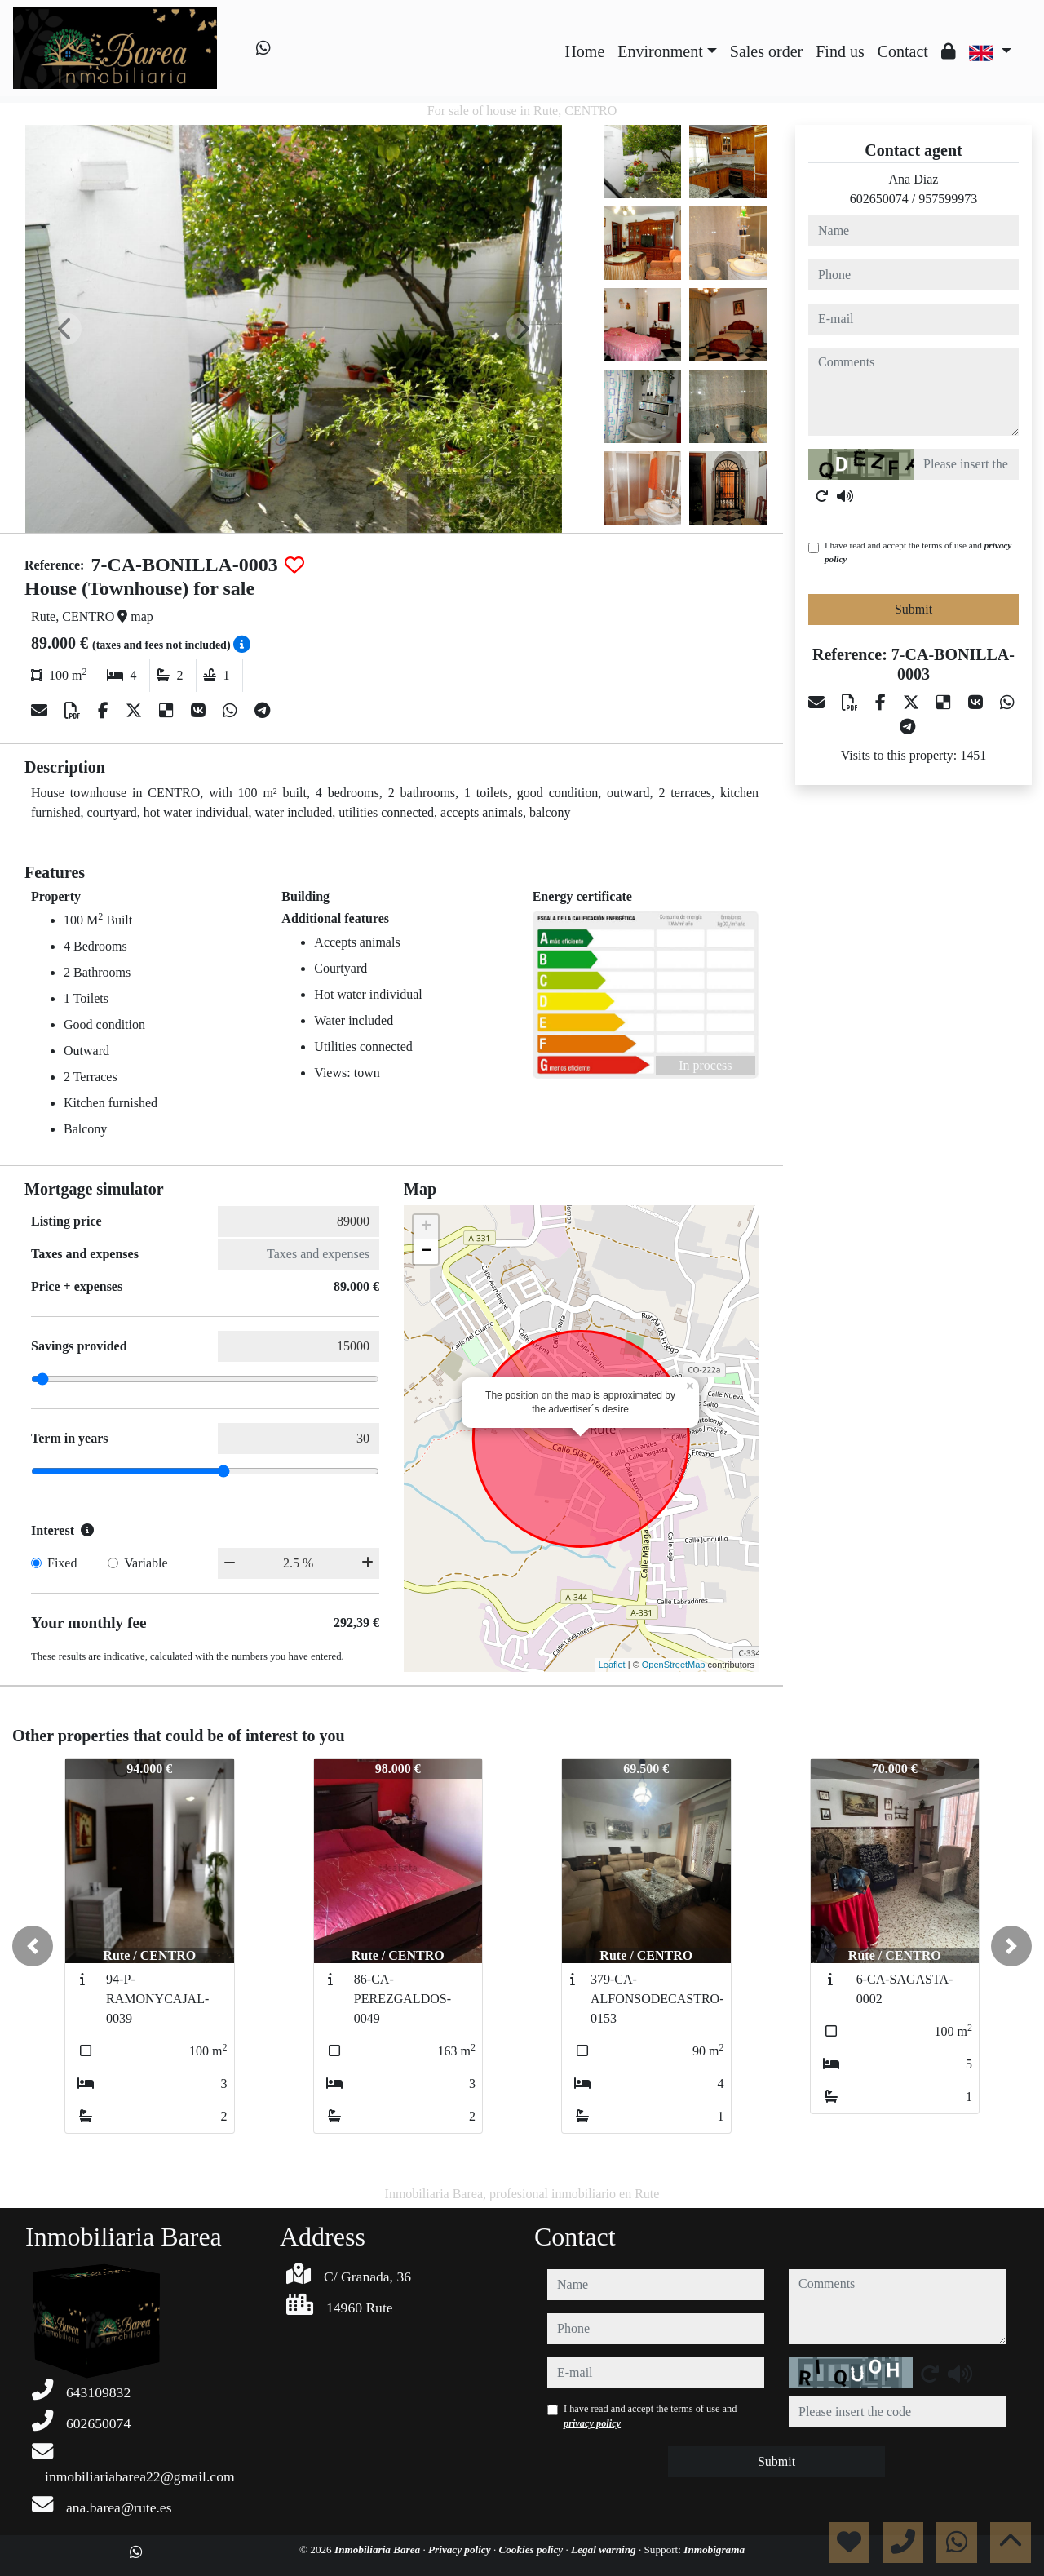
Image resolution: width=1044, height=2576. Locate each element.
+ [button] (426, 1227)
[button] (32, 1946)
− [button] (426, 1251)
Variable (145, 1563)
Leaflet (612, 1664)
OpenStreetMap (674, 1664)
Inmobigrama (714, 2549)
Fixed (62, 1563)
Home (584, 51)
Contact (903, 51)
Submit (913, 609)
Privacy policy (460, 2549)
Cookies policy (531, 2549)
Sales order (766, 51)
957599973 (947, 199)
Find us (840, 51)
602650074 (879, 199)
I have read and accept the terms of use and (918, 552)
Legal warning (605, 2549)
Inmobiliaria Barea (378, 2549)
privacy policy (592, 2423)
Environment (659, 51)
